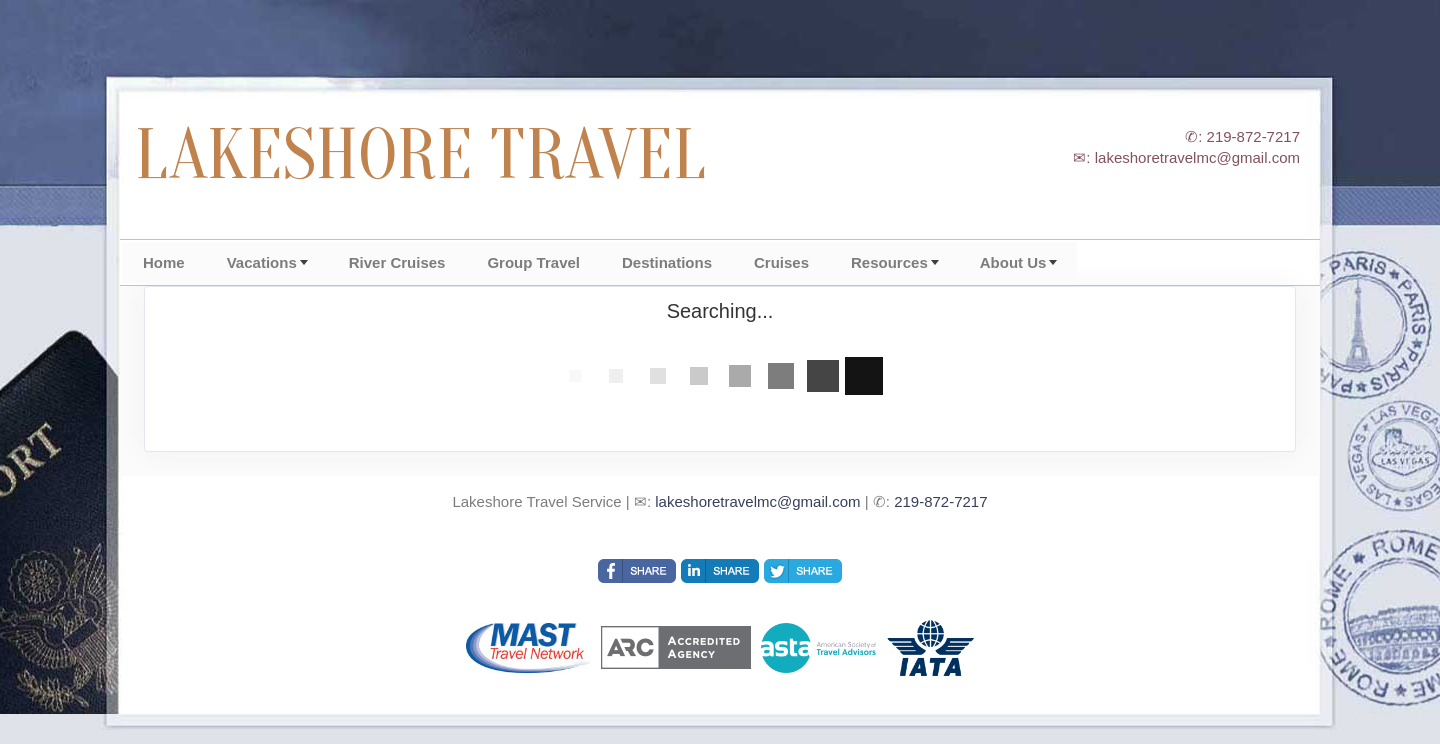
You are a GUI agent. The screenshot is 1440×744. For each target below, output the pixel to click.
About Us (1013, 262)
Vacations (262, 262)
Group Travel (533, 262)
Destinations (667, 262)
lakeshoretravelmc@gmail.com (757, 501)
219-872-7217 (940, 501)
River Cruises (397, 262)
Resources (889, 262)
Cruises (781, 262)
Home (164, 262)
